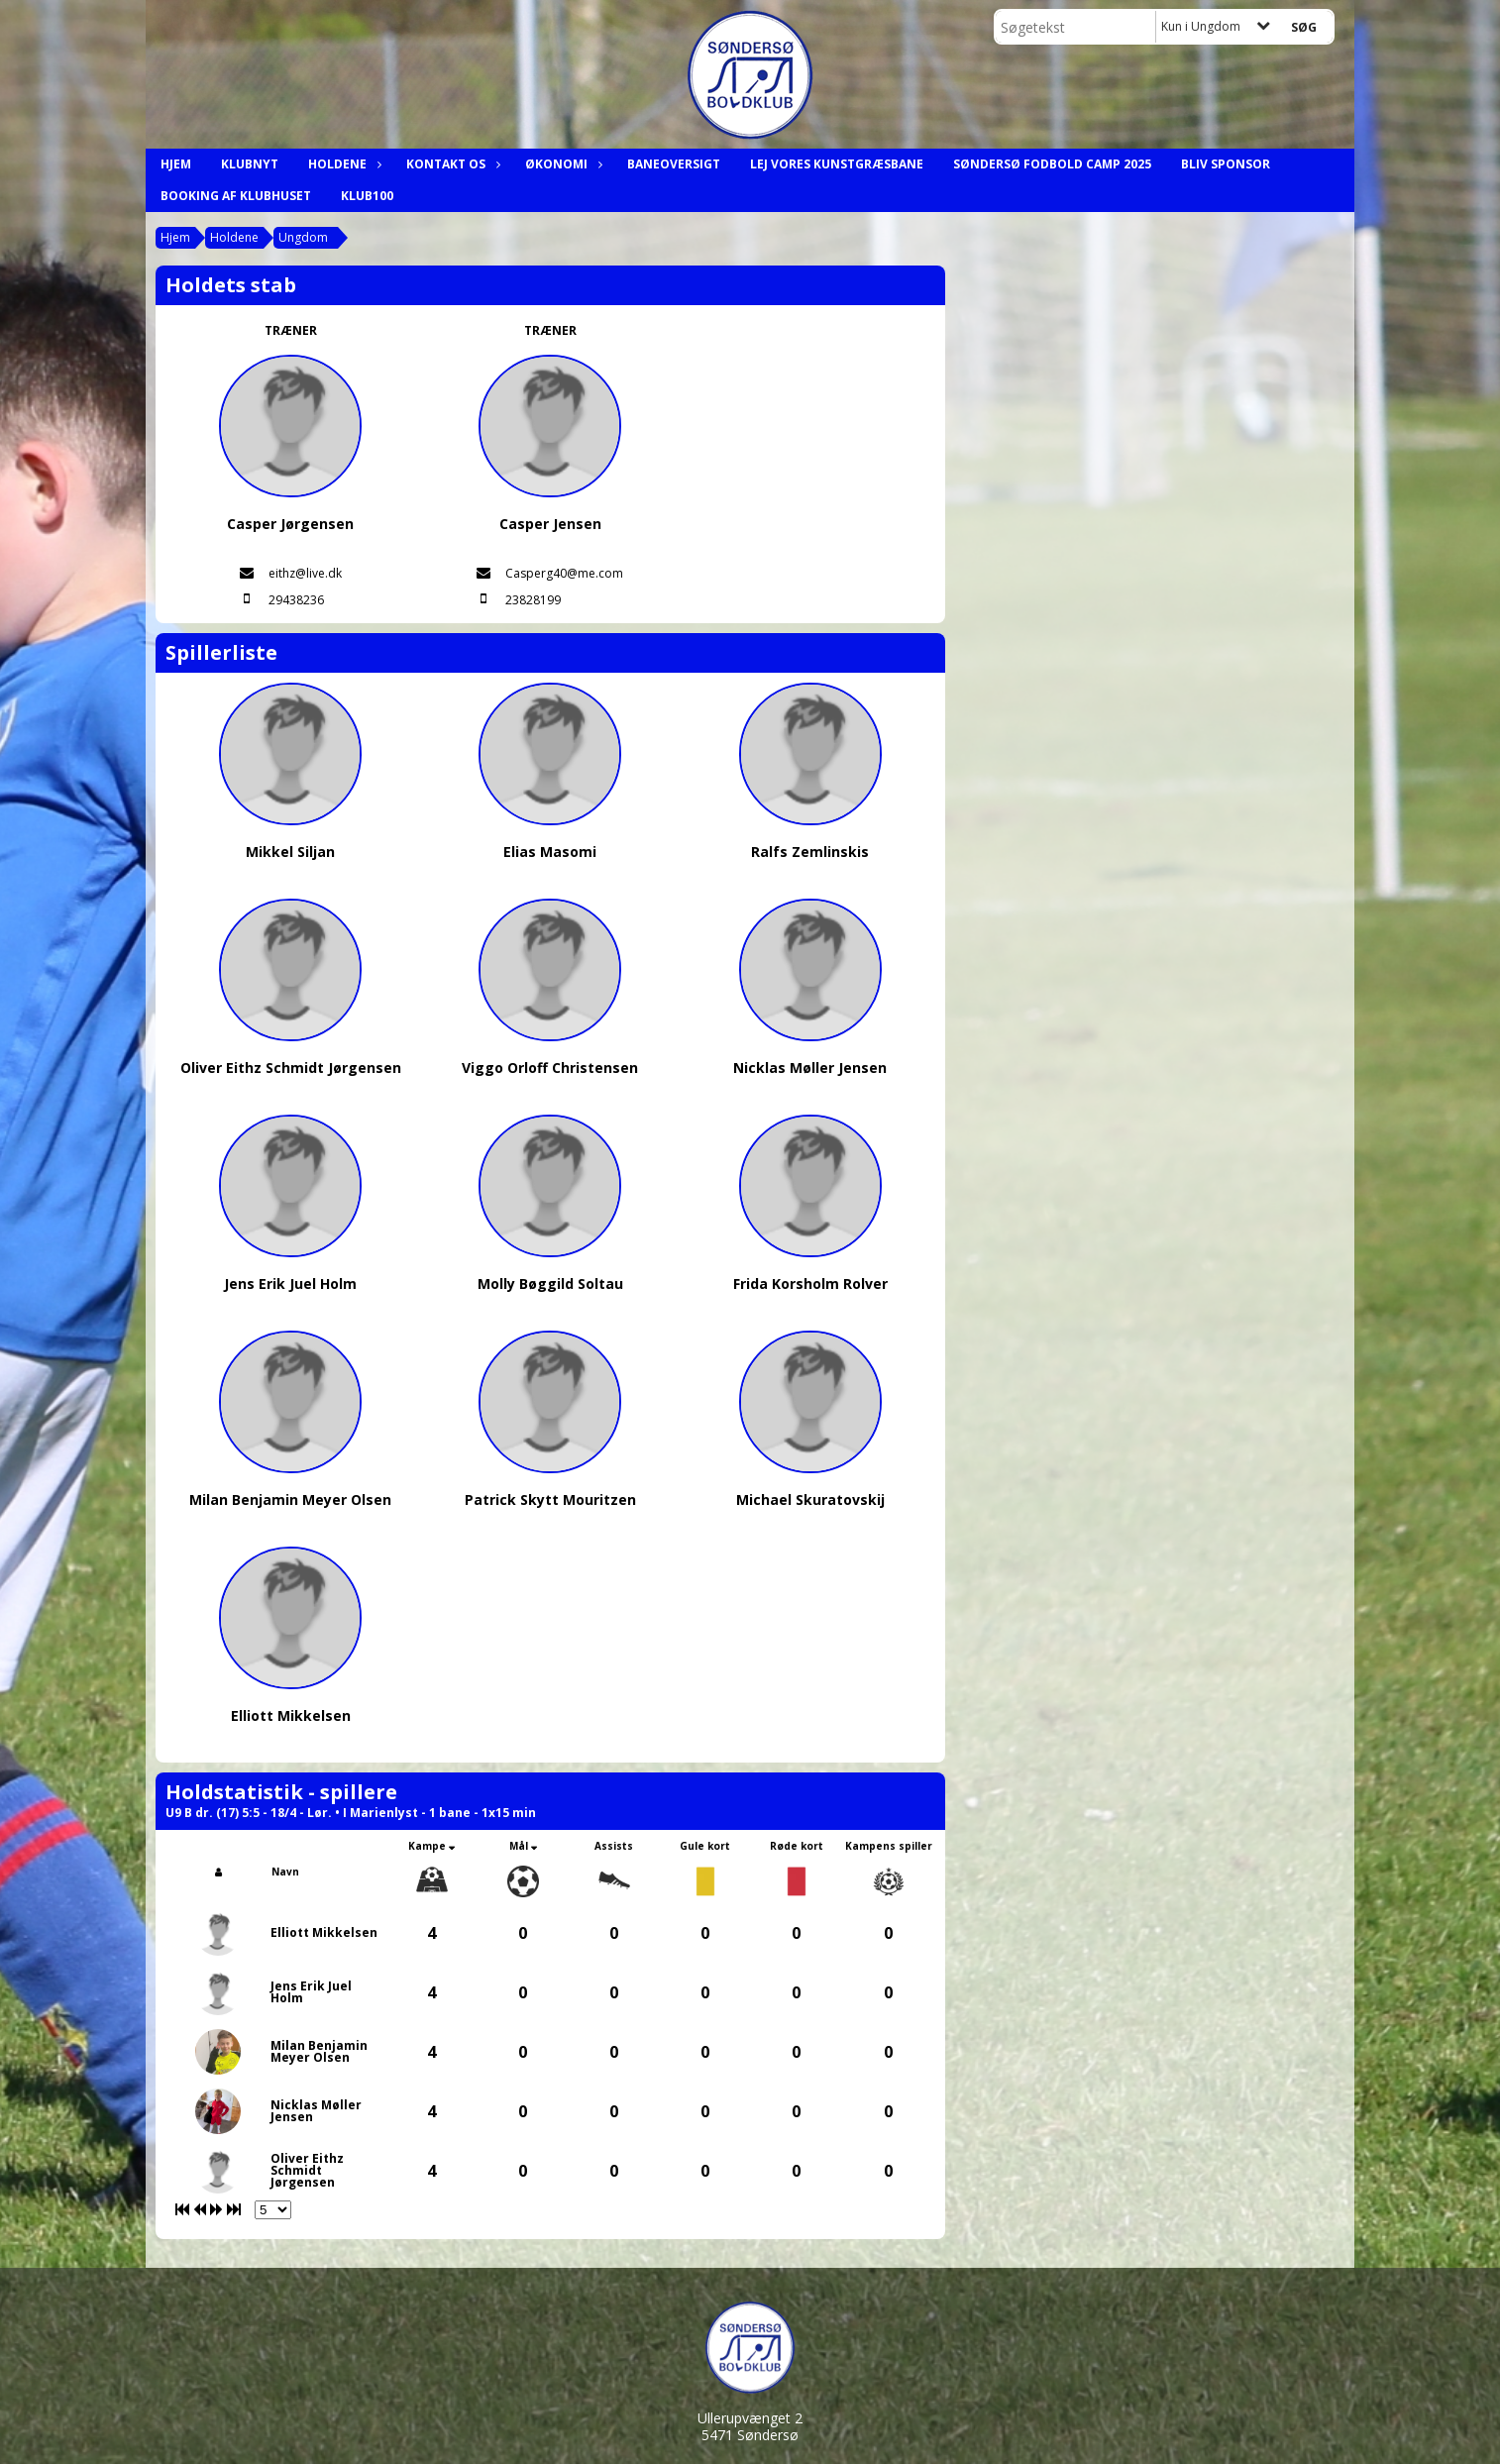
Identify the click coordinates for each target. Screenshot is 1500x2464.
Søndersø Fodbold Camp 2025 (1052, 164)
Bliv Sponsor (1225, 164)
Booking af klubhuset (236, 195)
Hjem (176, 164)
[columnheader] (217, 1871)
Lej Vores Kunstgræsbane (836, 164)
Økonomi (561, 164)
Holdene (342, 164)
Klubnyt (249, 164)
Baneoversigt (673, 164)
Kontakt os (450, 164)
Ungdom (303, 237)
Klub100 (367, 195)
